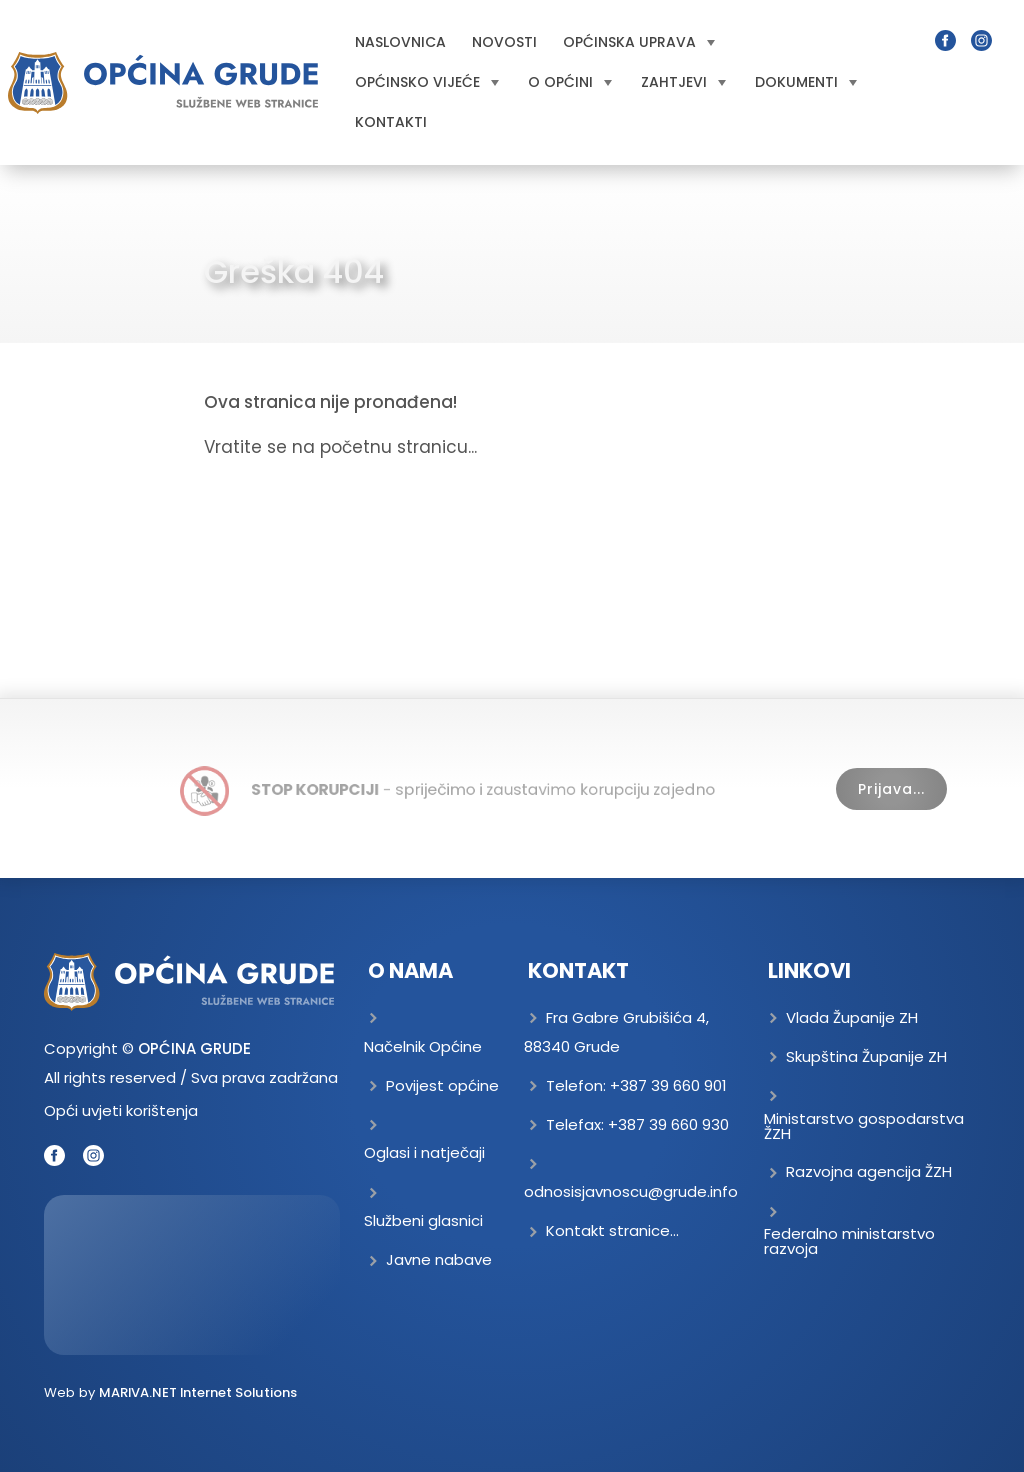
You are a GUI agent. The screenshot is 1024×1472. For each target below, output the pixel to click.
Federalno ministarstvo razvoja (849, 1241)
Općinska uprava (639, 42)
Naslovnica (400, 42)
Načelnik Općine (423, 1046)
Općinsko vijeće (427, 82)
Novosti (504, 42)
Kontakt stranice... (612, 1230)
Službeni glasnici (423, 1220)
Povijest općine (442, 1085)
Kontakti (391, 122)
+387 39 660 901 (668, 1085)
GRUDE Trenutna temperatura (192, 1275)
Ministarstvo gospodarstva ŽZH (864, 1126)
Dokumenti (806, 82)
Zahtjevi (683, 82)
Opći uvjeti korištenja (121, 1110)
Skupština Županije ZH (866, 1056)
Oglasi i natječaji (424, 1152)
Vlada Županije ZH (852, 1017)
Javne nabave (439, 1259)
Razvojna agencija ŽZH (869, 1171)
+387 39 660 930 (668, 1124)
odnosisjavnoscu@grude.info (631, 1191)
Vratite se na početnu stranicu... (340, 447)
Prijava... (891, 789)
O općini (570, 82)
